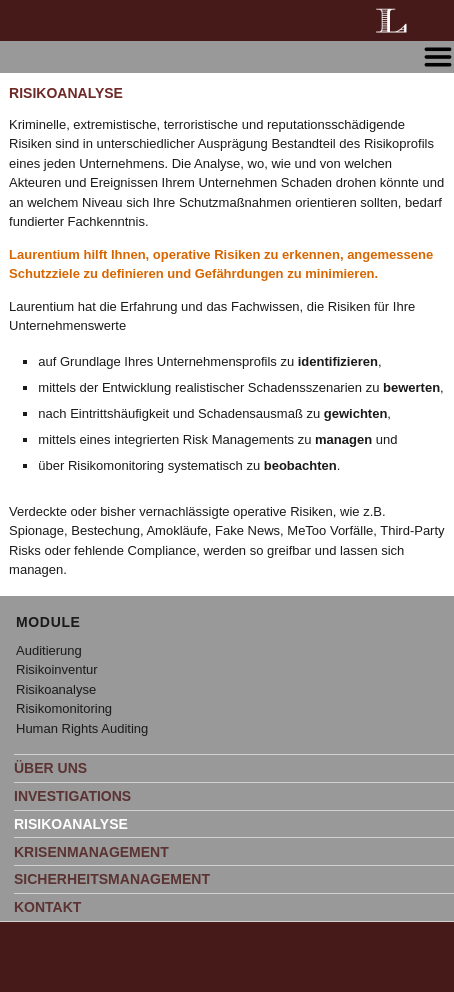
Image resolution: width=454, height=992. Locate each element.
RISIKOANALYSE (71, 824)
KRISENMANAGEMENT (91, 852)
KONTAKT (47, 907)
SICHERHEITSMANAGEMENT (112, 879)
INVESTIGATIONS (72, 796)
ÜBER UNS (50, 768)
